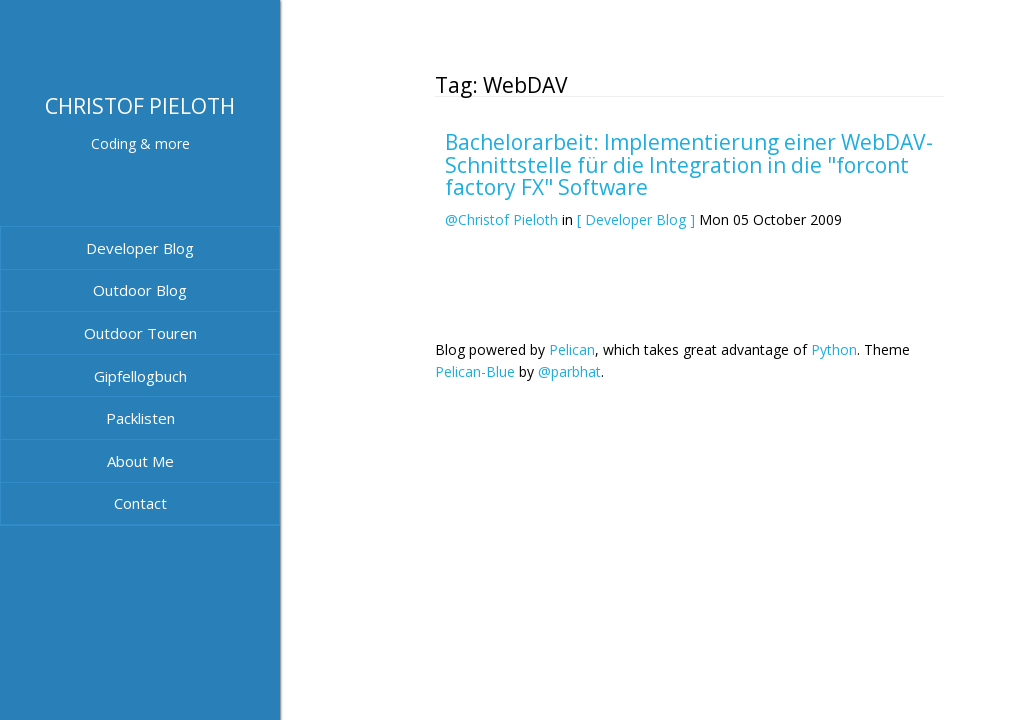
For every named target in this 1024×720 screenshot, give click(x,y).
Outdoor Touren (140, 333)
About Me (140, 461)
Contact (140, 503)
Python (834, 349)
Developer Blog (140, 248)
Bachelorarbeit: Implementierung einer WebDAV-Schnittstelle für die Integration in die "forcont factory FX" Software (689, 164)
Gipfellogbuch (140, 376)
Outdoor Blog (140, 290)
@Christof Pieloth (501, 219)
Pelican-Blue (475, 371)
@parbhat (569, 371)
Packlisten (140, 418)
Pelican (572, 349)
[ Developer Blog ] (636, 219)
